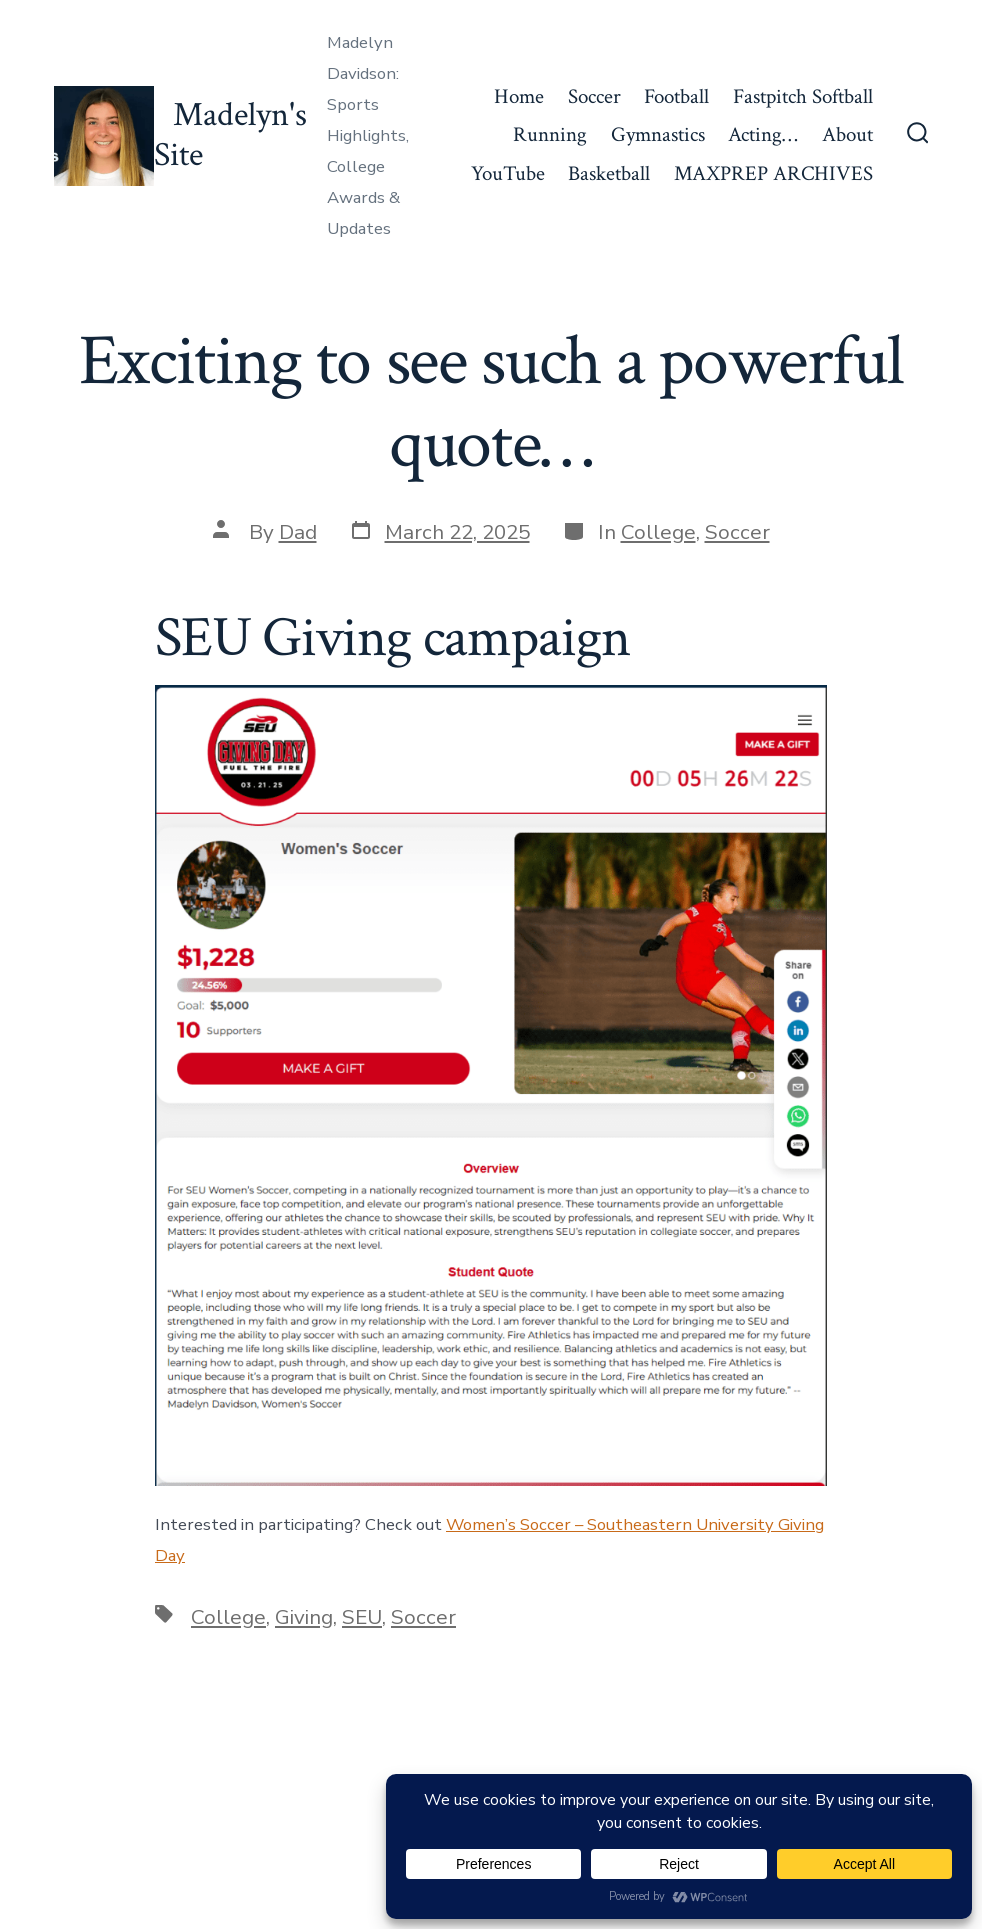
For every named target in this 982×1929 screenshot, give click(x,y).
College (658, 532)
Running (550, 134)
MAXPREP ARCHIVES (773, 173)
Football (676, 96)
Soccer (594, 96)
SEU (362, 1617)
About (847, 134)
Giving (304, 1617)
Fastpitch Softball (803, 96)
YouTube (508, 173)
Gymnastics (658, 134)
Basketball (609, 173)
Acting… (763, 134)
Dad (298, 532)
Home (519, 96)
